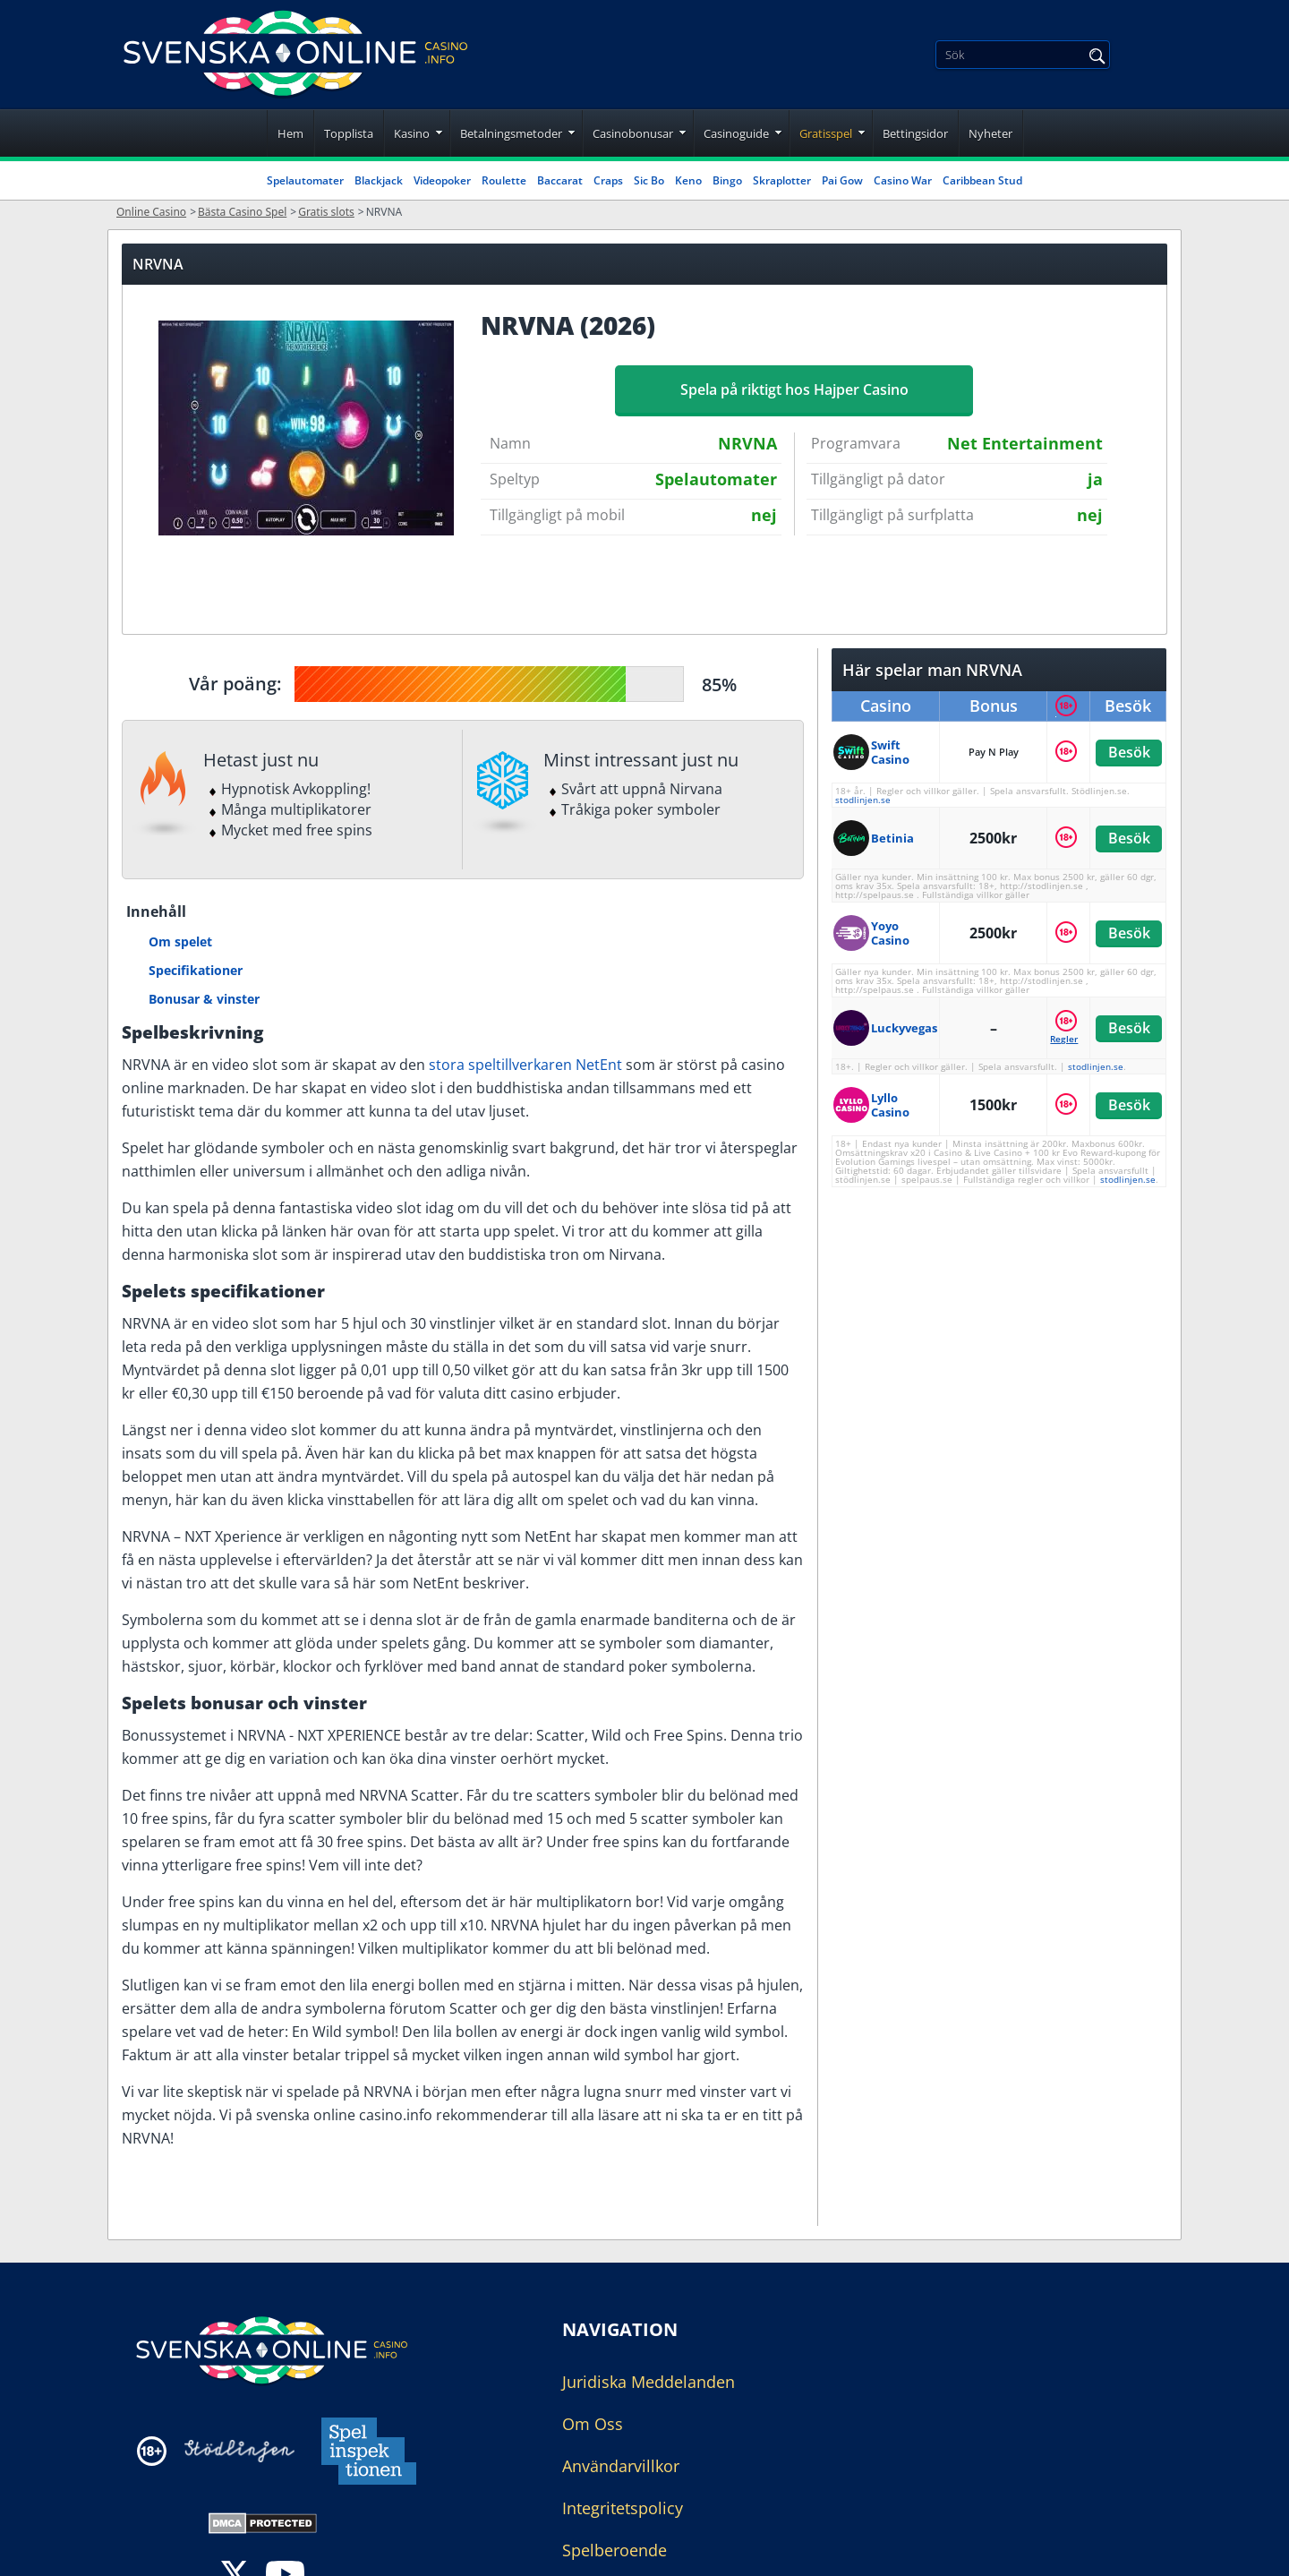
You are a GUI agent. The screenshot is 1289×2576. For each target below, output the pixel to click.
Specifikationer (196, 970)
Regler (1064, 1038)
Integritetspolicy (622, 2508)
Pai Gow (842, 180)
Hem (290, 133)
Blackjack (378, 180)
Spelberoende (614, 2550)
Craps (608, 180)
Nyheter (990, 133)
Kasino (412, 133)
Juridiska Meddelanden (648, 2381)
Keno (688, 180)
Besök (1128, 752)
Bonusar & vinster (204, 998)
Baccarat (560, 180)
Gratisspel (825, 133)
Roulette (504, 180)
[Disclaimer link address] (239, 2451)
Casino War (903, 180)
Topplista (348, 133)
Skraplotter (782, 180)
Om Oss (592, 2424)
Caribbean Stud (982, 180)
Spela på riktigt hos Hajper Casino (794, 389)
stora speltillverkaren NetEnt (525, 1064)
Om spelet (180, 941)
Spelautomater (305, 180)
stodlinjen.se (863, 799)
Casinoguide (736, 133)
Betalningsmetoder (511, 133)
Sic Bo (649, 180)
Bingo (727, 180)
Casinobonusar (633, 133)
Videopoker (442, 180)
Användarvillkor (620, 2466)
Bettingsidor (915, 133)
